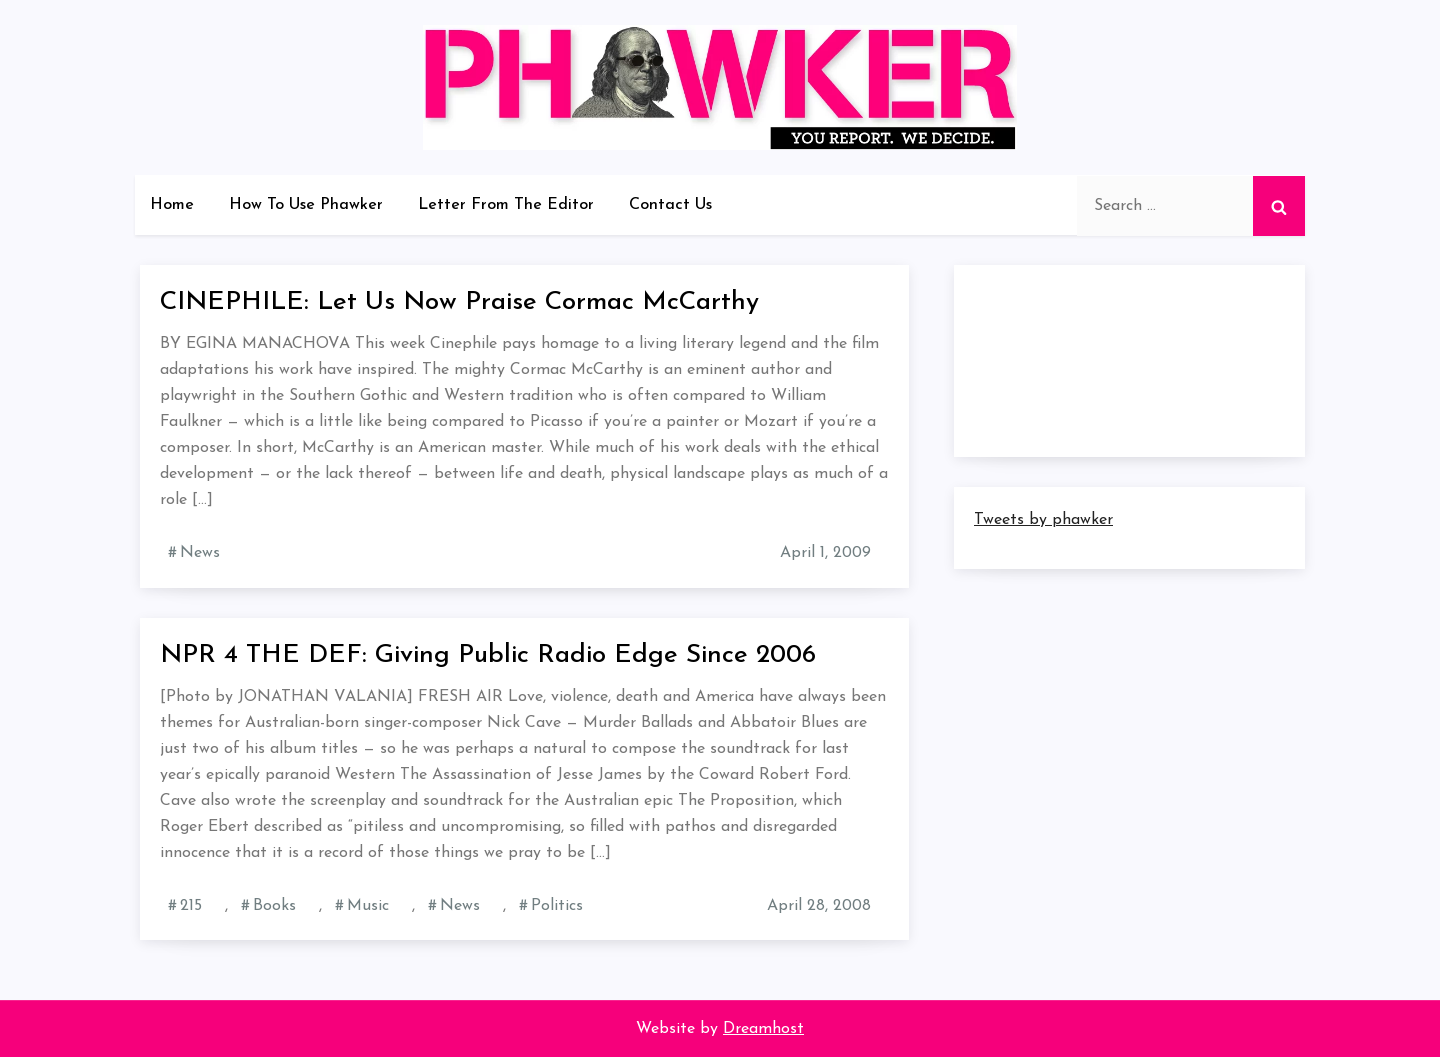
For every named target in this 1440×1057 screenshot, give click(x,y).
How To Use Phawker (306, 205)
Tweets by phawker (1043, 520)
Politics (557, 906)
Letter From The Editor (506, 205)
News (200, 553)
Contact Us (670, 205)
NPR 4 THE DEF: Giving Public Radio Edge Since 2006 (488, 655)
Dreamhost (763, 1029)
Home (172, 205)
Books (274, 906)
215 (191, 906)
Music (368, 906)
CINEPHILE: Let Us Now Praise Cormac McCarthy (459, 302)
